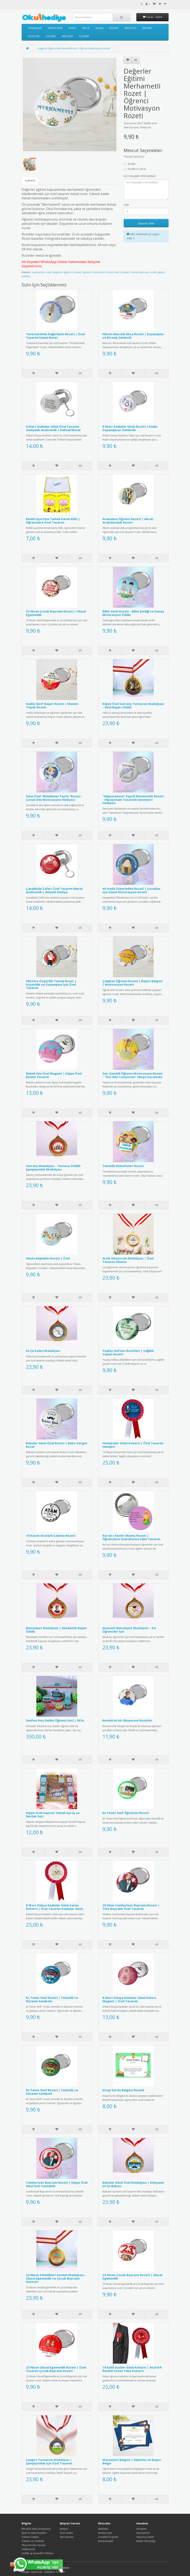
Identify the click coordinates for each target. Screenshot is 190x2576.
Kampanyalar (105, 2541)
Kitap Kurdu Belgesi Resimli (123, 2090)
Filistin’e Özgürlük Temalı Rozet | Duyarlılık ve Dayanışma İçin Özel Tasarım (51, 984)
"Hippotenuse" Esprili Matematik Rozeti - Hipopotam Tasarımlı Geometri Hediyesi (133, 799)
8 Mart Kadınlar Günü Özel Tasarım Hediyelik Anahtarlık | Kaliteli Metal (53, 428)
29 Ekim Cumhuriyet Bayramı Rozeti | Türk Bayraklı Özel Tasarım (130, 1907)
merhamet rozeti (41, 272)
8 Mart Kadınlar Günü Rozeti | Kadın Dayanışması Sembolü (129, 428)
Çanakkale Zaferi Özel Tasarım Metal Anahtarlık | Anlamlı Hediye (54, 890)
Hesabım (141, 2529)
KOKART (114, 28)
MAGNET (147, 28)
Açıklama (30, 180)
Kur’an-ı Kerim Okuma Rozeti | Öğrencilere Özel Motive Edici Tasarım (131, 1537)
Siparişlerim (143, 2533)
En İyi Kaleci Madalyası (43, 1351)
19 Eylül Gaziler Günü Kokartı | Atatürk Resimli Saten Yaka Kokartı (132, 2369)
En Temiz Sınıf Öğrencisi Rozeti (125, 1813)
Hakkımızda (28, 2549)
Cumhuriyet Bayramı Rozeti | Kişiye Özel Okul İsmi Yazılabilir (57, 2184)
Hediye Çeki (105, 2533)
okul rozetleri (121, 272)
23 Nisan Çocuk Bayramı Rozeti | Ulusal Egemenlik (56, 613)
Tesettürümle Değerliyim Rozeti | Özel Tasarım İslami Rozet (55, 335)
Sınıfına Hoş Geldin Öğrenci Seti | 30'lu (55, 1720)
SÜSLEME (51, 36)
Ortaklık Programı (108, 2537)
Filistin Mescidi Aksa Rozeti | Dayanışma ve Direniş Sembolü (132, 335)
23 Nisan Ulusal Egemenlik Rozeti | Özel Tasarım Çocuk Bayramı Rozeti (56, 2369)
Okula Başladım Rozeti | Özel (48, 1258)
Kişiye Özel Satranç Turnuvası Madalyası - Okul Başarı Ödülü (133, 705)
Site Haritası (66, 2537)
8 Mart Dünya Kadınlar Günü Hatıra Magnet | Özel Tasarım (129, 1999)
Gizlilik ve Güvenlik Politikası (37, 2553)
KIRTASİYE (67, 36)
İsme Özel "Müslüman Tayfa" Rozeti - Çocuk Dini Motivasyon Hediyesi (54, 798)
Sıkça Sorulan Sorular (34, 2545)
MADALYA (130, 28)
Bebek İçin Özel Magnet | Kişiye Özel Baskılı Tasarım (54, 1075)
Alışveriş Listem (145, 2537)
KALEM (99, 28)
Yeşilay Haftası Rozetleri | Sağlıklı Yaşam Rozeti (128, 1352)
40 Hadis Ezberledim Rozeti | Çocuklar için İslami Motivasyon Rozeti (131, 890)
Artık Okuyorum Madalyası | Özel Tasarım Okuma (127, 1260)
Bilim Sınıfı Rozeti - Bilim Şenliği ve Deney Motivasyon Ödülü (133, 613)
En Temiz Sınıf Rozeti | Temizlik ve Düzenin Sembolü (52, 1999)
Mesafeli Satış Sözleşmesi (36, 2529)
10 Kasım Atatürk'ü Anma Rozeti (50, 1535)
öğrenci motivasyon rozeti (98, 272)
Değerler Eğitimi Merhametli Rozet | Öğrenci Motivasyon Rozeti (74, 48)
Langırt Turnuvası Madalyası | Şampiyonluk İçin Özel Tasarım (49, 2461)
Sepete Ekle (146, 223)
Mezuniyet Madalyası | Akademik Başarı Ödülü (56, 1629)
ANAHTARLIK (55, 28)
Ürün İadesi (66, 2533)
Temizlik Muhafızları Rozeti (123, 1166)
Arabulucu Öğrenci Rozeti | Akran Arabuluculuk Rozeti (127, 520)
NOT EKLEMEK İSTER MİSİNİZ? (140, 176)
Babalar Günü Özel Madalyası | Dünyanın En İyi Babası (133, 2184)
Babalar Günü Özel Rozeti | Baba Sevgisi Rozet (56, 1445)
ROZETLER (34, 36)
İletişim (64, 2529)
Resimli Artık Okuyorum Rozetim (127, 1720)
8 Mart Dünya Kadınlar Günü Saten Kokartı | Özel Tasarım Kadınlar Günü (54, 1907)
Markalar (103, 2529)
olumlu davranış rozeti (144, 272)
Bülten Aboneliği (145, 2541)
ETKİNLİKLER (35, 28)
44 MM (129, 164)
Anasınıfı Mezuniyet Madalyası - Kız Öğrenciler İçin (129, 1629)
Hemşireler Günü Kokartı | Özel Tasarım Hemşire (132, 1445)
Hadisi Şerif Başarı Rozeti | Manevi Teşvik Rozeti (52, 705)
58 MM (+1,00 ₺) (135, 169)
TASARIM (84, 36)
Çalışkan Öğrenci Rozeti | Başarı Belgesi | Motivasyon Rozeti (132, 982)
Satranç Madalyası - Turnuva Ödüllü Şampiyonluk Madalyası (53, 1167)
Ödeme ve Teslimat (33, 2541)
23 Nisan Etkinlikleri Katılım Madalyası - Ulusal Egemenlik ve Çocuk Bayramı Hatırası (56, 2278)
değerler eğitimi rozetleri (67, 272)
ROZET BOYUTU (135, 157)
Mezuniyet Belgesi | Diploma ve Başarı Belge (131, 2461)
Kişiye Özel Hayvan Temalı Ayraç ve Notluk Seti (53, 1814)
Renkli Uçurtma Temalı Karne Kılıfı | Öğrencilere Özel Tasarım (53, 520)
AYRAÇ (72, 28)
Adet (126, 204)
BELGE (86, 28)
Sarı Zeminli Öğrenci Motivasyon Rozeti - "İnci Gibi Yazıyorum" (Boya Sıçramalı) (132, 1075)
